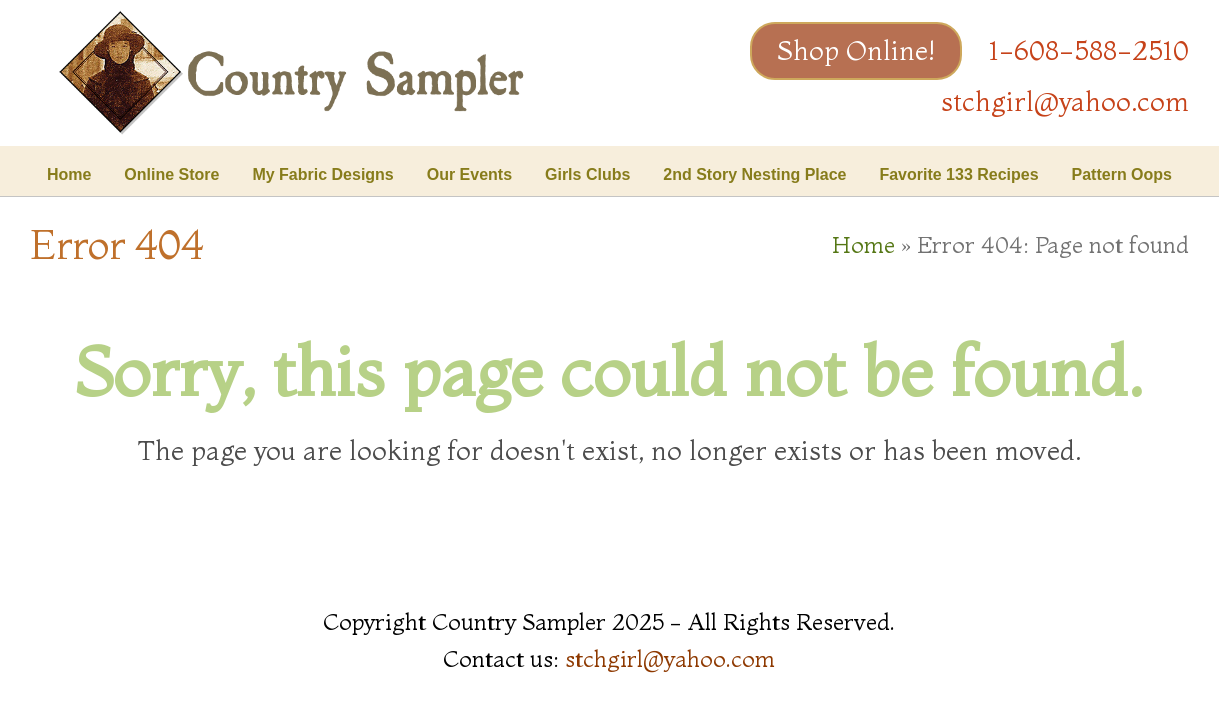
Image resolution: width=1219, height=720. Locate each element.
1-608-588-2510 (1089, 50)
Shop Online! (856, 50)
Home (863, 244)
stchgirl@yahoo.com (1065, 101)
